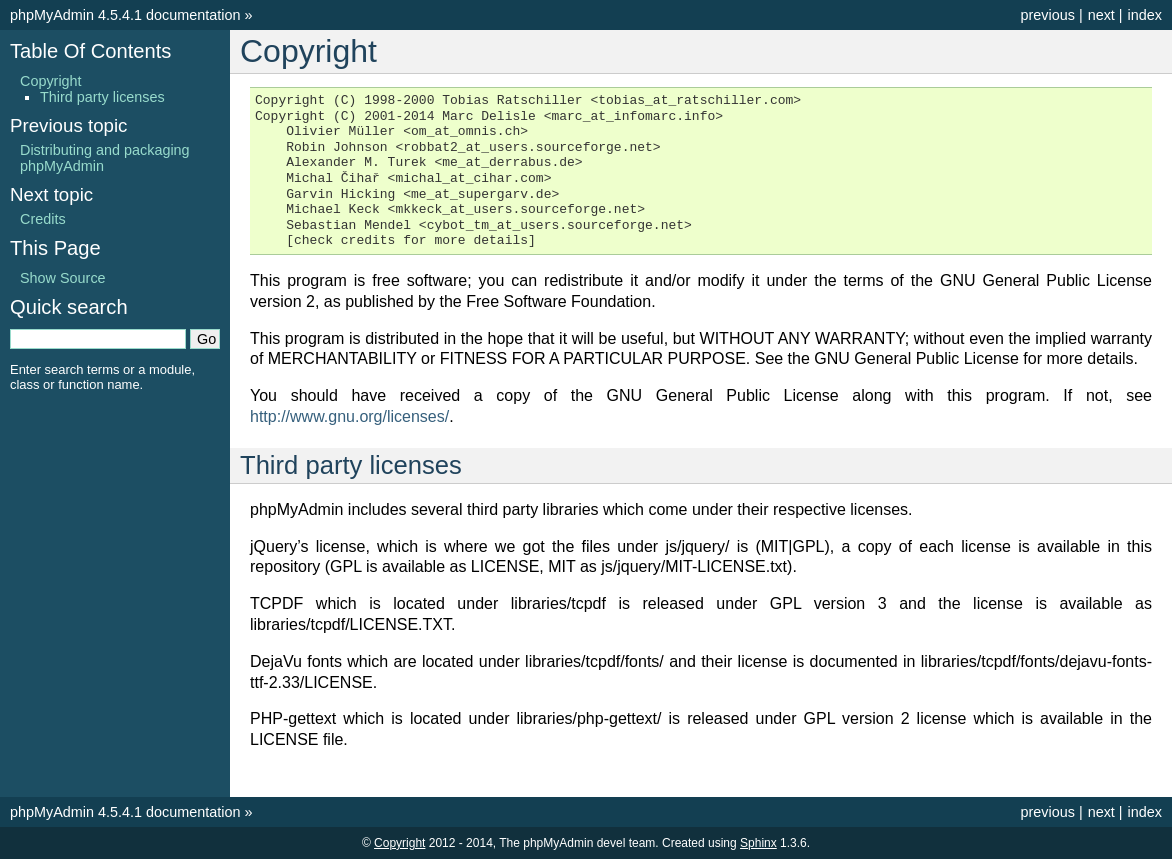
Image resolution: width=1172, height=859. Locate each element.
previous (1047, 15)
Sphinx (758, 843)
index (1145, 15)
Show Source (63, 278)
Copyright (51, 81)
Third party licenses (102, 97)
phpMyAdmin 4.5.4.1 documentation (125, 15)
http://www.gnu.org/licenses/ (349, 416)
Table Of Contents (90, 51)
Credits (43, 219)
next (1101, 15)
